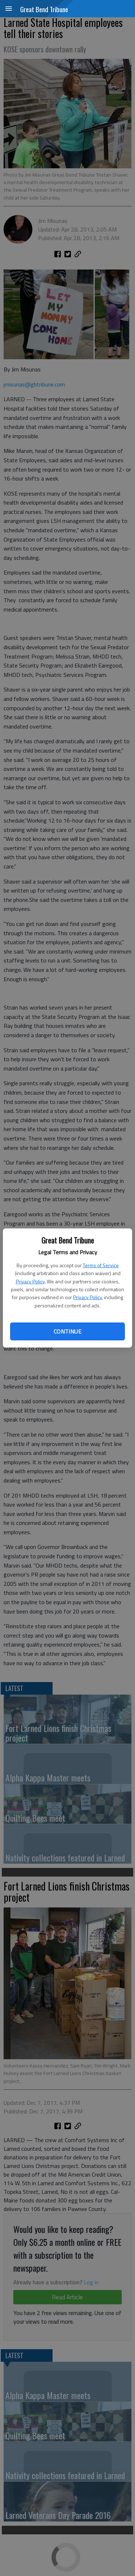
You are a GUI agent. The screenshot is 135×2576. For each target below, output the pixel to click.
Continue (67, 1331)
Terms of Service (101, 1265)
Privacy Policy (30, 1281)
